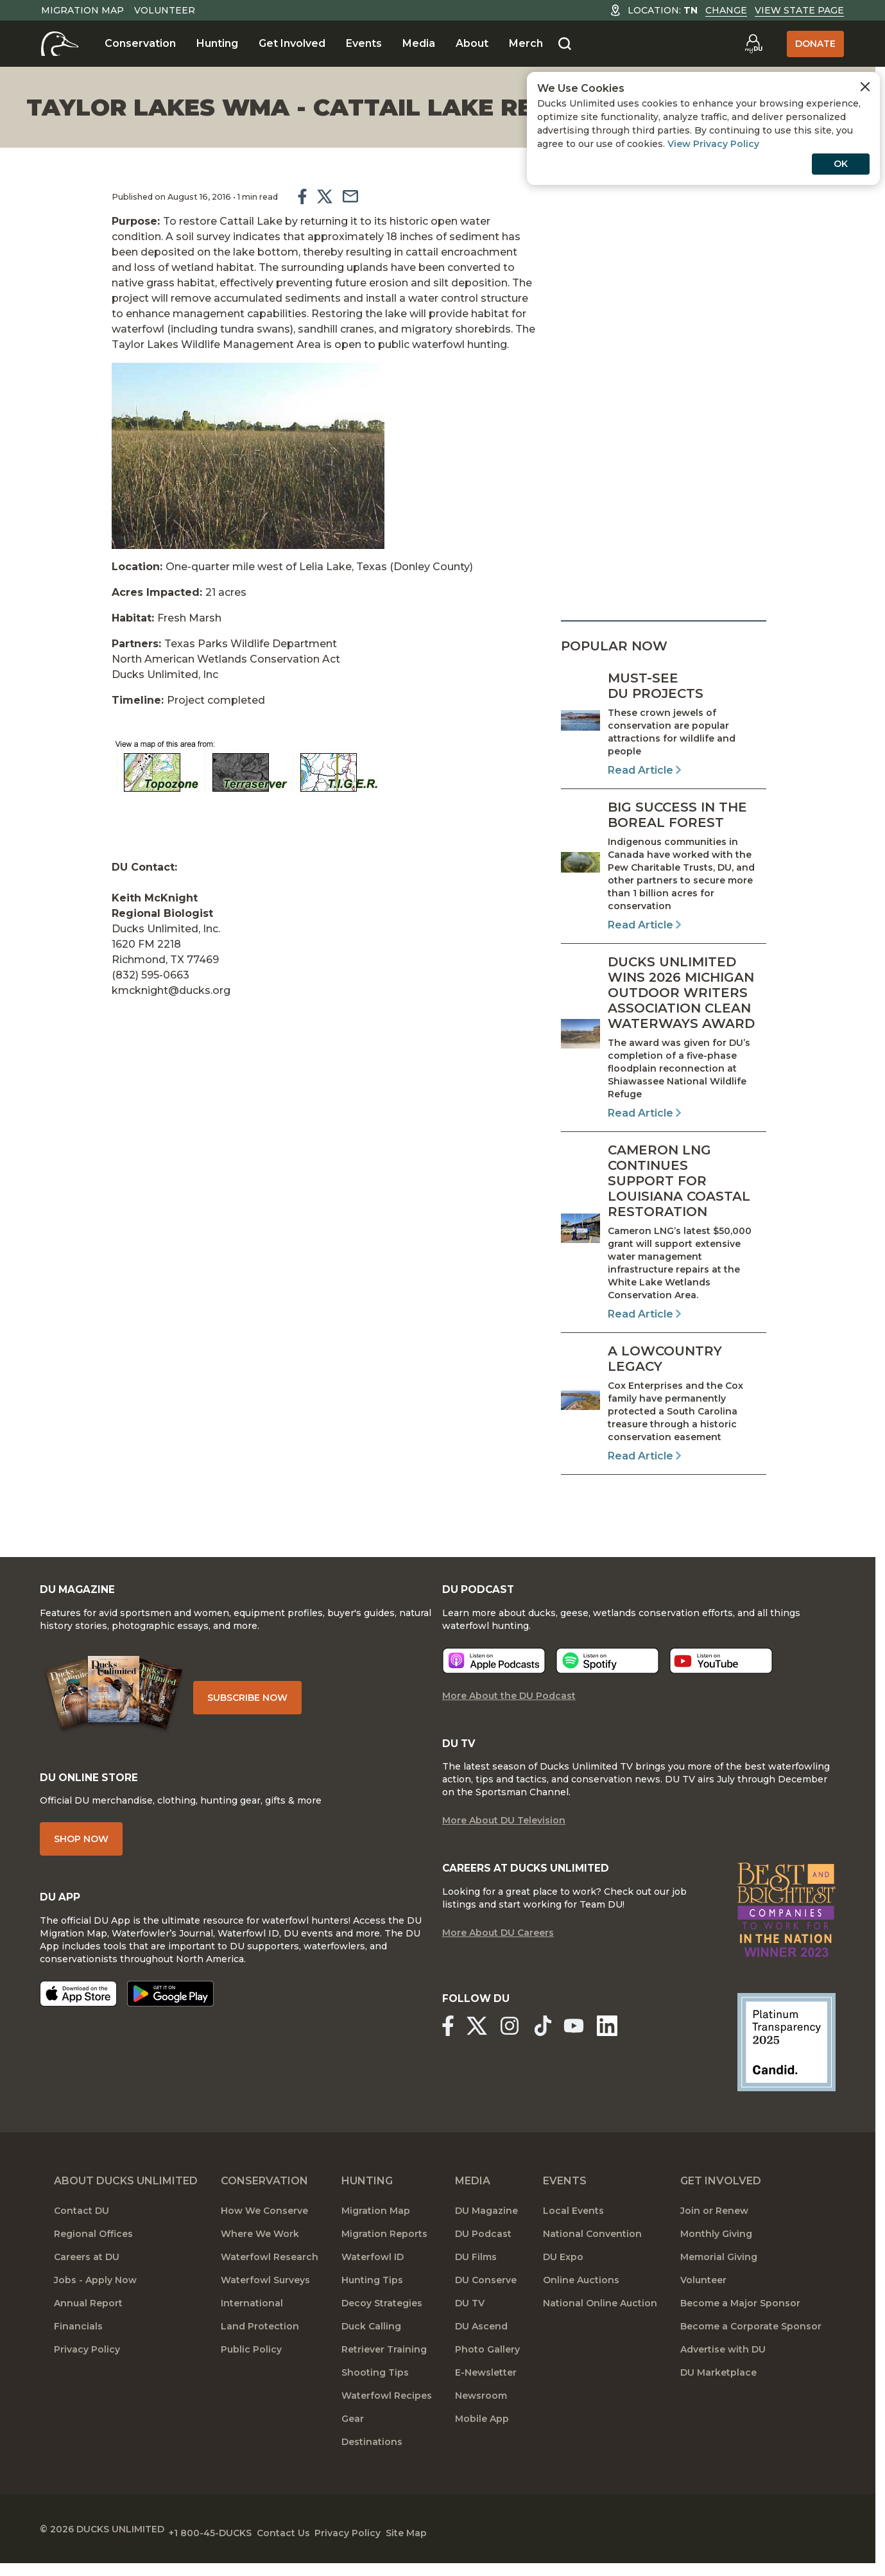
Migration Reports (384, 2251)
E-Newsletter (486, 2390)
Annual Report (88, 2320)
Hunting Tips (372, 2297)
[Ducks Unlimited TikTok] (566, 2048)
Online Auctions (581, 2297)
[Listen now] (494, 1678)
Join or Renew (714, 2228)
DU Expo (563, 2274)
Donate (815, 43)
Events (364, 43)
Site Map (483, 2544)
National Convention (592, 2251)
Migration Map (82, 10)
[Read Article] (663, 724)
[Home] (60, 43)
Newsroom (481, 2413)
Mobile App (482, 2436)
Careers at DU (86, 2274)
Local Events (573, 2228)
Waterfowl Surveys (265, 2297)
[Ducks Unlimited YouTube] (597, 2048)
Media (418, 43)
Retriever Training (384, 2366)
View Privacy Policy (713, 144)
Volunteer (164, 10)
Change (726, 10)
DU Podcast (483, 2251)
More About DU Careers (498, 1957)
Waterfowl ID (372, 2274)
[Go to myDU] (753, 43)
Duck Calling (371, 2343)
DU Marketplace (718, 2390)
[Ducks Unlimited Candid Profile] (773, 2059)
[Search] (564, 44)
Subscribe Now (281, 1709)
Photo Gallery (487, 2366)
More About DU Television (503, 1841)
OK (841, 164)
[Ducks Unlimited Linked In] (638, 2048)
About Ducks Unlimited (126, 2198)
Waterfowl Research (269, 2274)
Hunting (217, 43)
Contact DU (81, 2228)
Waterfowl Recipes (386, 2413)
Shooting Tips (375, 2390)
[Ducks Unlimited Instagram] (525, 2048)
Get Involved (292, 43)
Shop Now (95, 1860)
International (252, 2320)
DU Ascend (481, 2343)
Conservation (140, 43)
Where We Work (260, 2251)
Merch (526, 43)
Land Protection (260, 2343)
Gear (352, 2436)
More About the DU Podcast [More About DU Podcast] (509, 1713)
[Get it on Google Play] (184, 2018)
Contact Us (329, 2544)
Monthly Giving (716, 2251)
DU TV (470, 2320)
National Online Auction (600, 2320)
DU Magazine (486, 2228)
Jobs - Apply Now (95, 2297)
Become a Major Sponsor (740, 2320)
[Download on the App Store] (92, 2018)
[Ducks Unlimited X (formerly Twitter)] (484, 2048)
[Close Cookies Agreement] (865, 86)
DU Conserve (486, 2297)
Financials (78, 2343)
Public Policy (251, 2366)
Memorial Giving (718, 2274)
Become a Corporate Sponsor (750, 2343)
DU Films (476, 2274)
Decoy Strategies (381, 2320)
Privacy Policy (87, 2366)
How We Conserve (264, 2228)
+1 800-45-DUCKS (240, 2544)
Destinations (371, 2459)
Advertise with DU (723, 2366)
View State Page (799, 10)
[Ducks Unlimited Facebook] (448, 2048)
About (472, 43)
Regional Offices (93, 2251)
